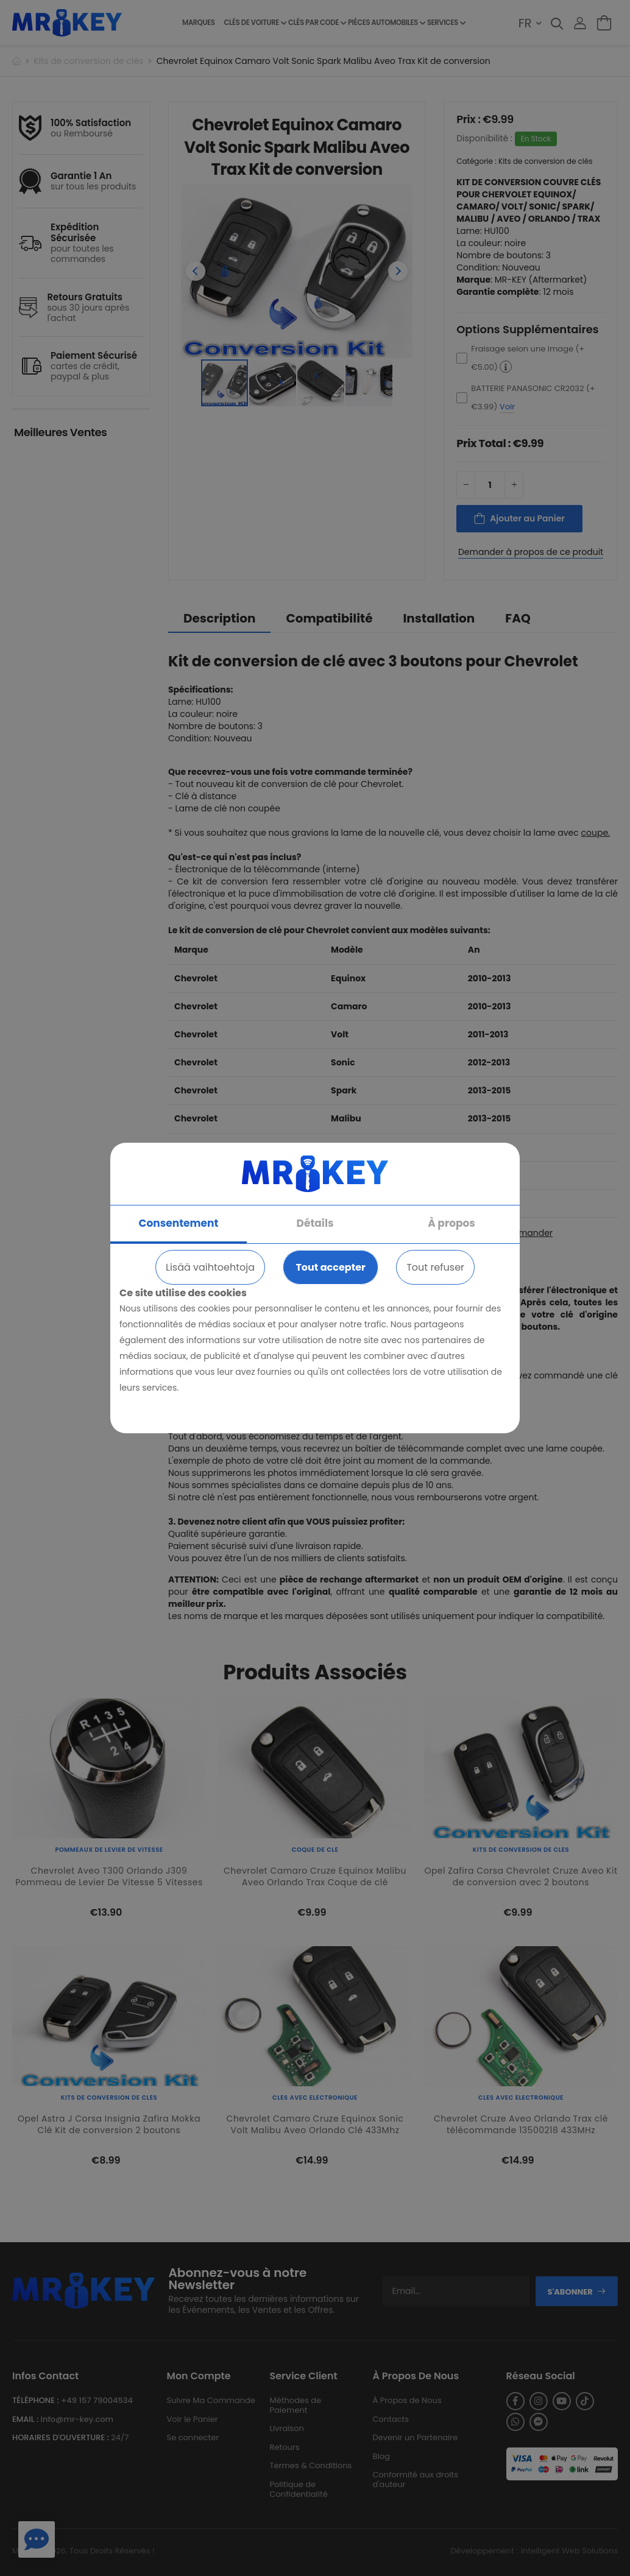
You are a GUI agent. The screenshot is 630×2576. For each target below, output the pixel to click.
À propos (451, 1223)
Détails (315, 1223)
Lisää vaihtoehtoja (210, 1267)
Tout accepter (330, 1267)
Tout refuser (435, 1267)
